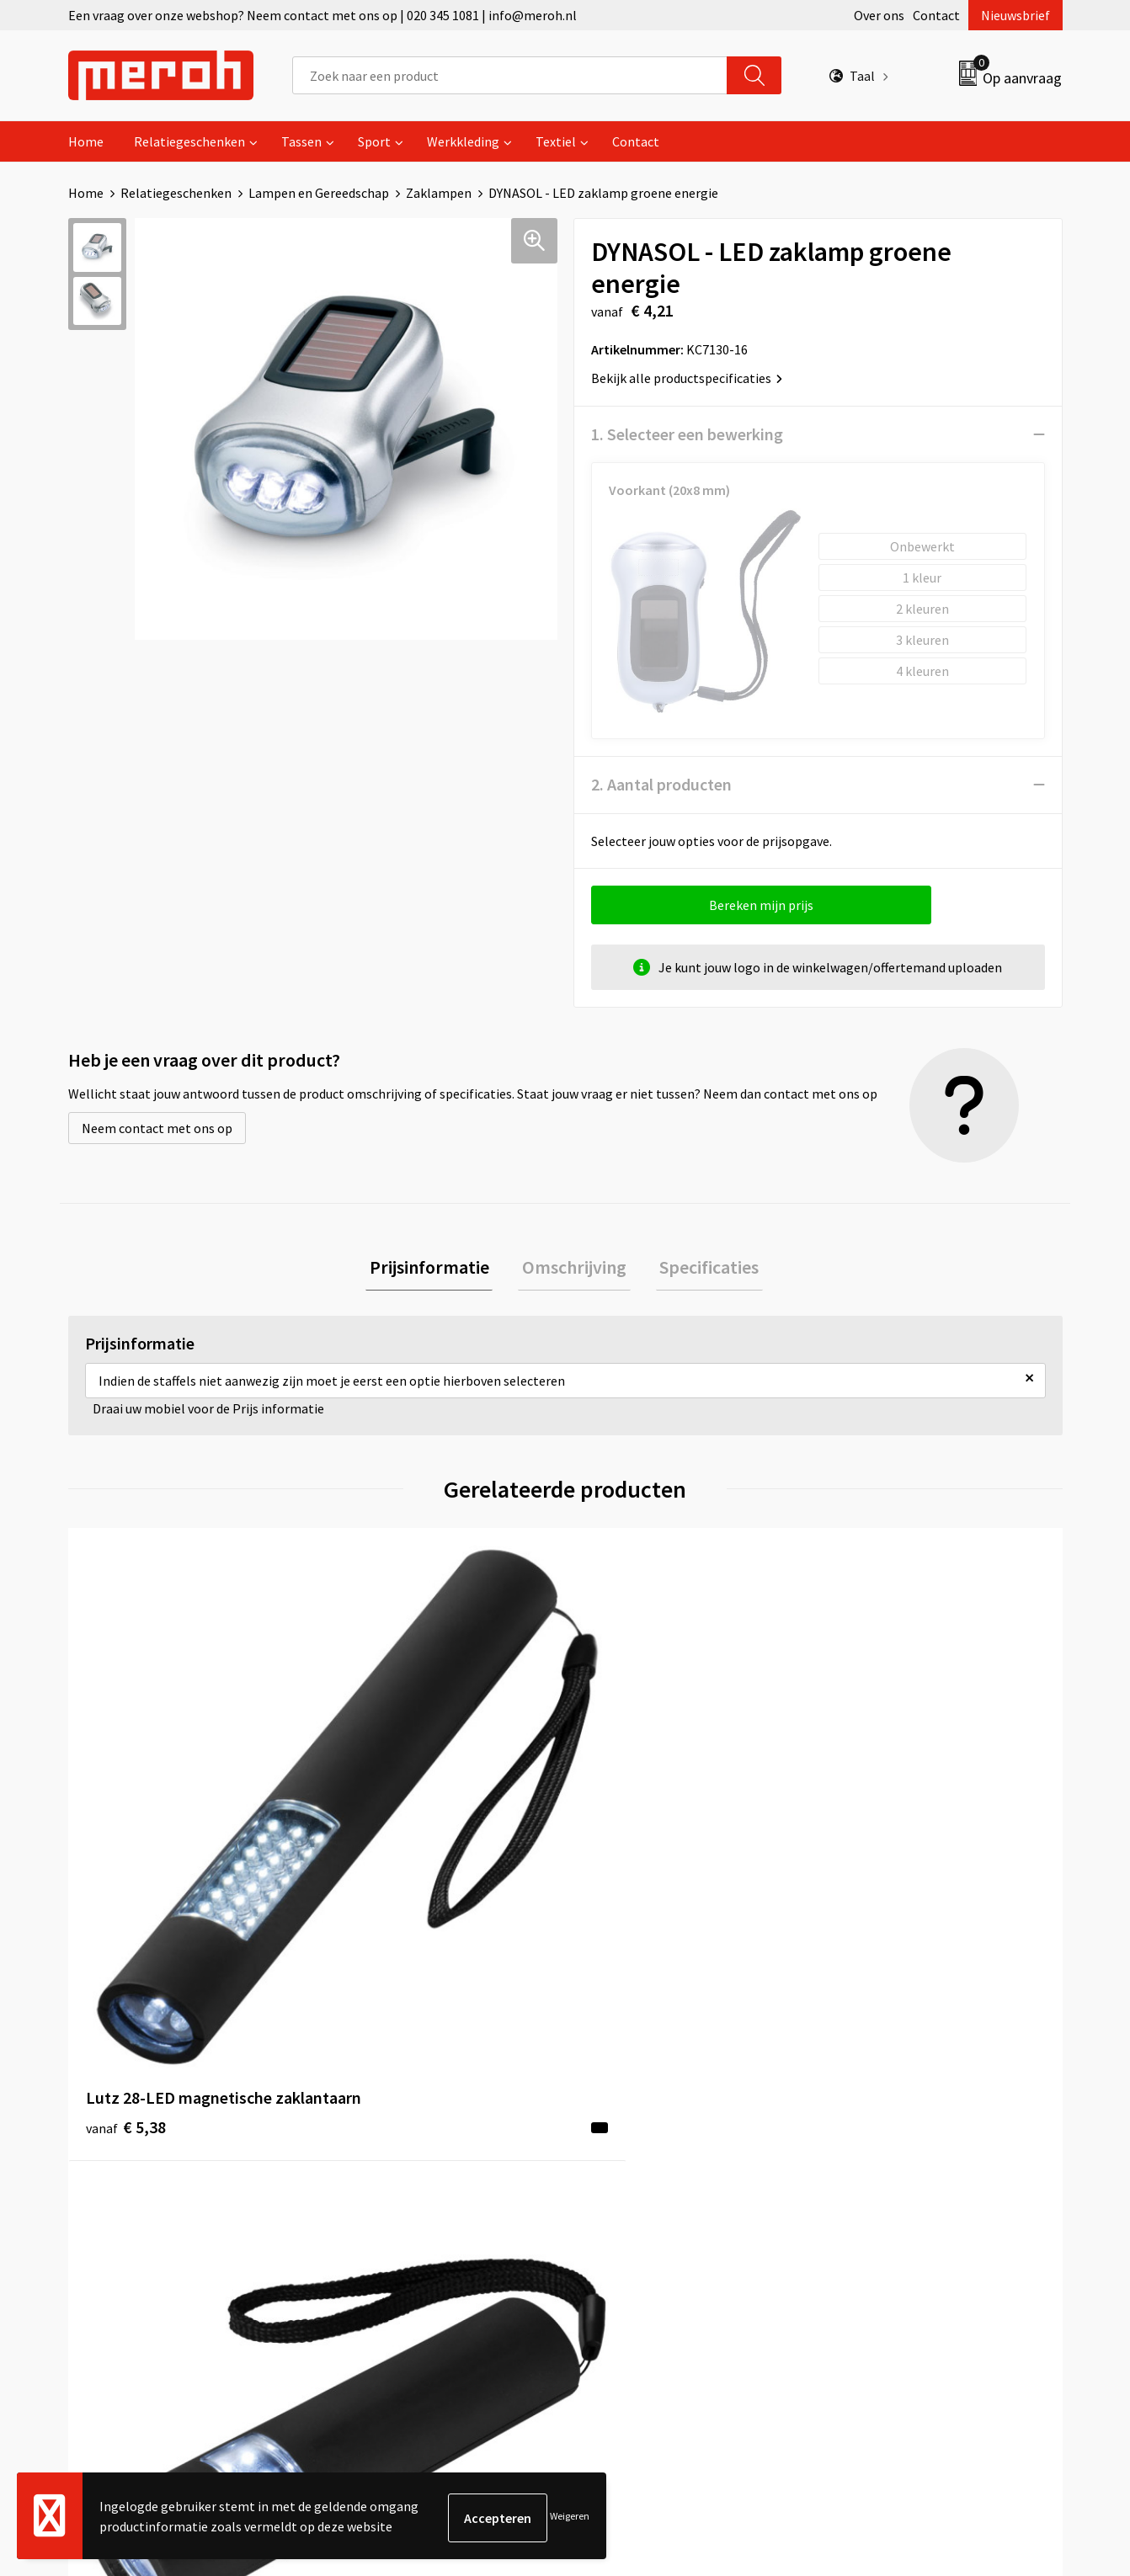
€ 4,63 (623, 1846)
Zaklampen (439, 192)
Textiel (556, 141)
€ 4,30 (374, 1846)
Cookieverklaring (881, 2149)
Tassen (301, 141)
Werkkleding (463, 141)
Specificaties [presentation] (701, 1268)
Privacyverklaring (882, 2175)
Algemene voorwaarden (900, 2098)
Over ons (879, 15)
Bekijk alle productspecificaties (686, 378)
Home (86, 141)
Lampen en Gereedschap (318, 192)
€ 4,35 (871, 1846)
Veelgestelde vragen (397, 2149)
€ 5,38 (126, 1846)
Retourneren (623, 2124)
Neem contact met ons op (157, 1128)
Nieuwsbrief (1015, 15)
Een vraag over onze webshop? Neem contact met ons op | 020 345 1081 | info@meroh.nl (322, 15)
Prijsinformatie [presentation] (437, 1268)
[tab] (437, 1269)
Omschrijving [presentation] (574, 1268)
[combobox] (510, 75)
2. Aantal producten (661, 784)
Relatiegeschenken (189, 141)
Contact (936, 15)
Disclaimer (862, 2200)
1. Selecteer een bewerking (687, 433)
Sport (374, 141)
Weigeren (569, 2517)
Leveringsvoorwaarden (897, 2124)
